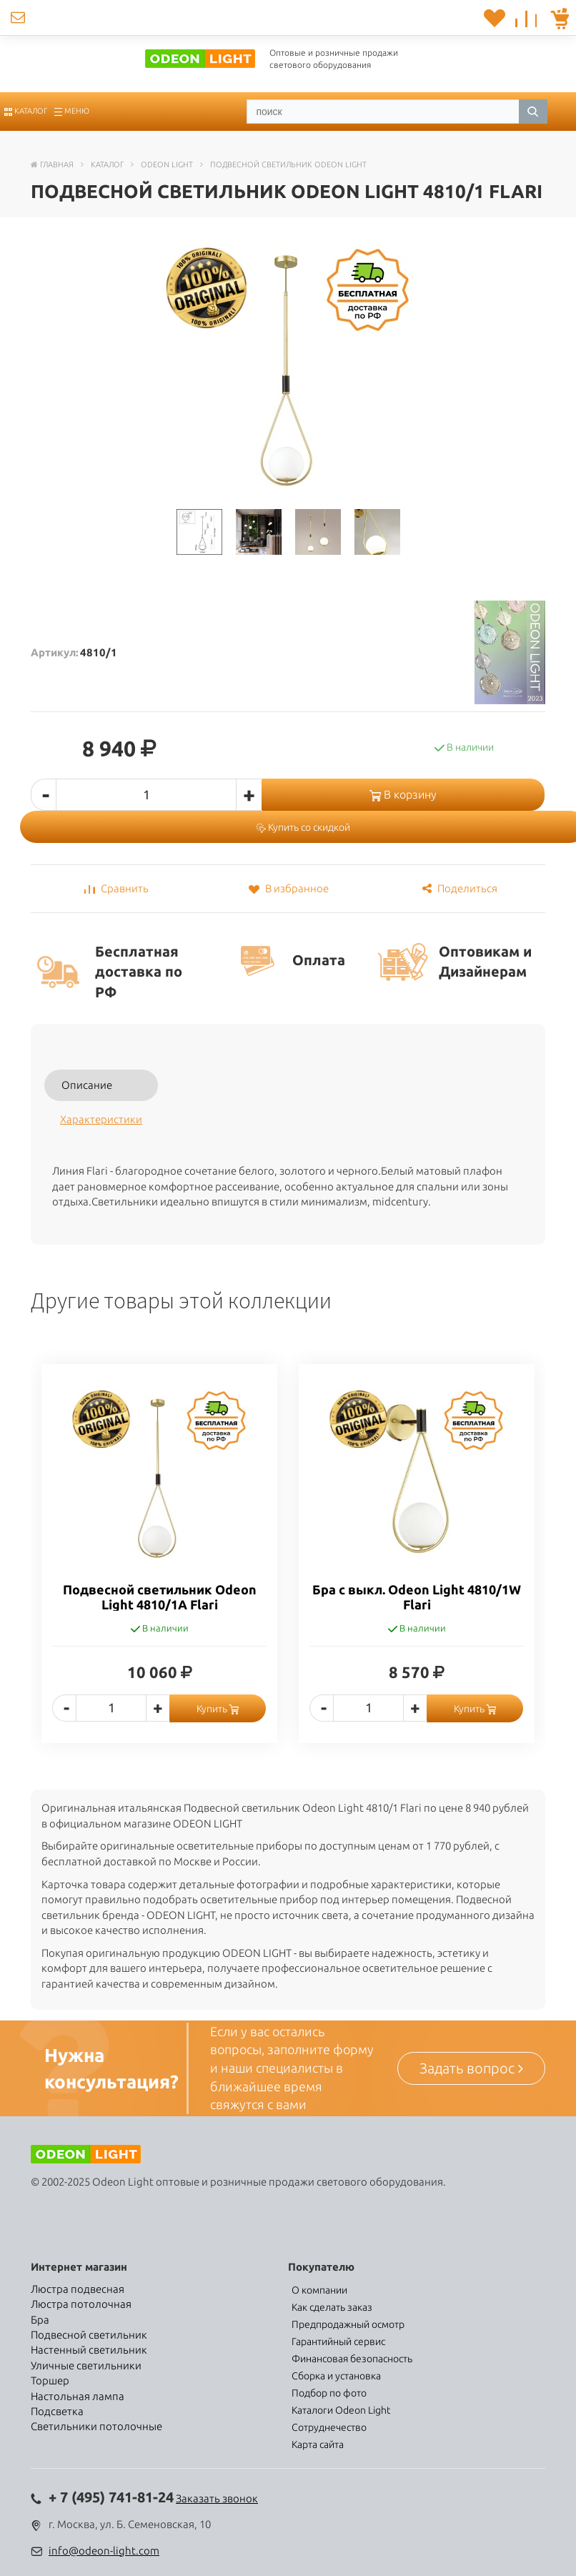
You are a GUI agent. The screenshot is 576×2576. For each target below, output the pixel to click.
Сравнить (116, 888)
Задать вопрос (471, 2068)
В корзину (403, 794)
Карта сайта (318, 2444)
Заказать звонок (217, 2498)
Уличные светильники (86, 2365)
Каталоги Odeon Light (341, 2410)
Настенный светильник (89, 2350)
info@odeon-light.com (104, 2551)
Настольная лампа (77, 2396)
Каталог (25, 111)
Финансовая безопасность (352, 2358)
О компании (319, 2290)
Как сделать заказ (332, 2307)
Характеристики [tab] (101, 1119)
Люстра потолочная (81, 2304)
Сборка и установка (336, 2376)
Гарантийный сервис (338, 2341)
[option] (159, 1564)
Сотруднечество (329, 2427)
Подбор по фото (329, 2393)
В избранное (288, 888)
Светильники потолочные (96, 2426)
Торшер (50, 2380)
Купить (218, 1708)
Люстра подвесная (77, 2289)
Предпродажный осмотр (348, 2324)
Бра (40, 2320)
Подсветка (57, 2411)
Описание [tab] (86, 1085)
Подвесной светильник (89, 2335)
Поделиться (459, 888)
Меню (71, 111)
